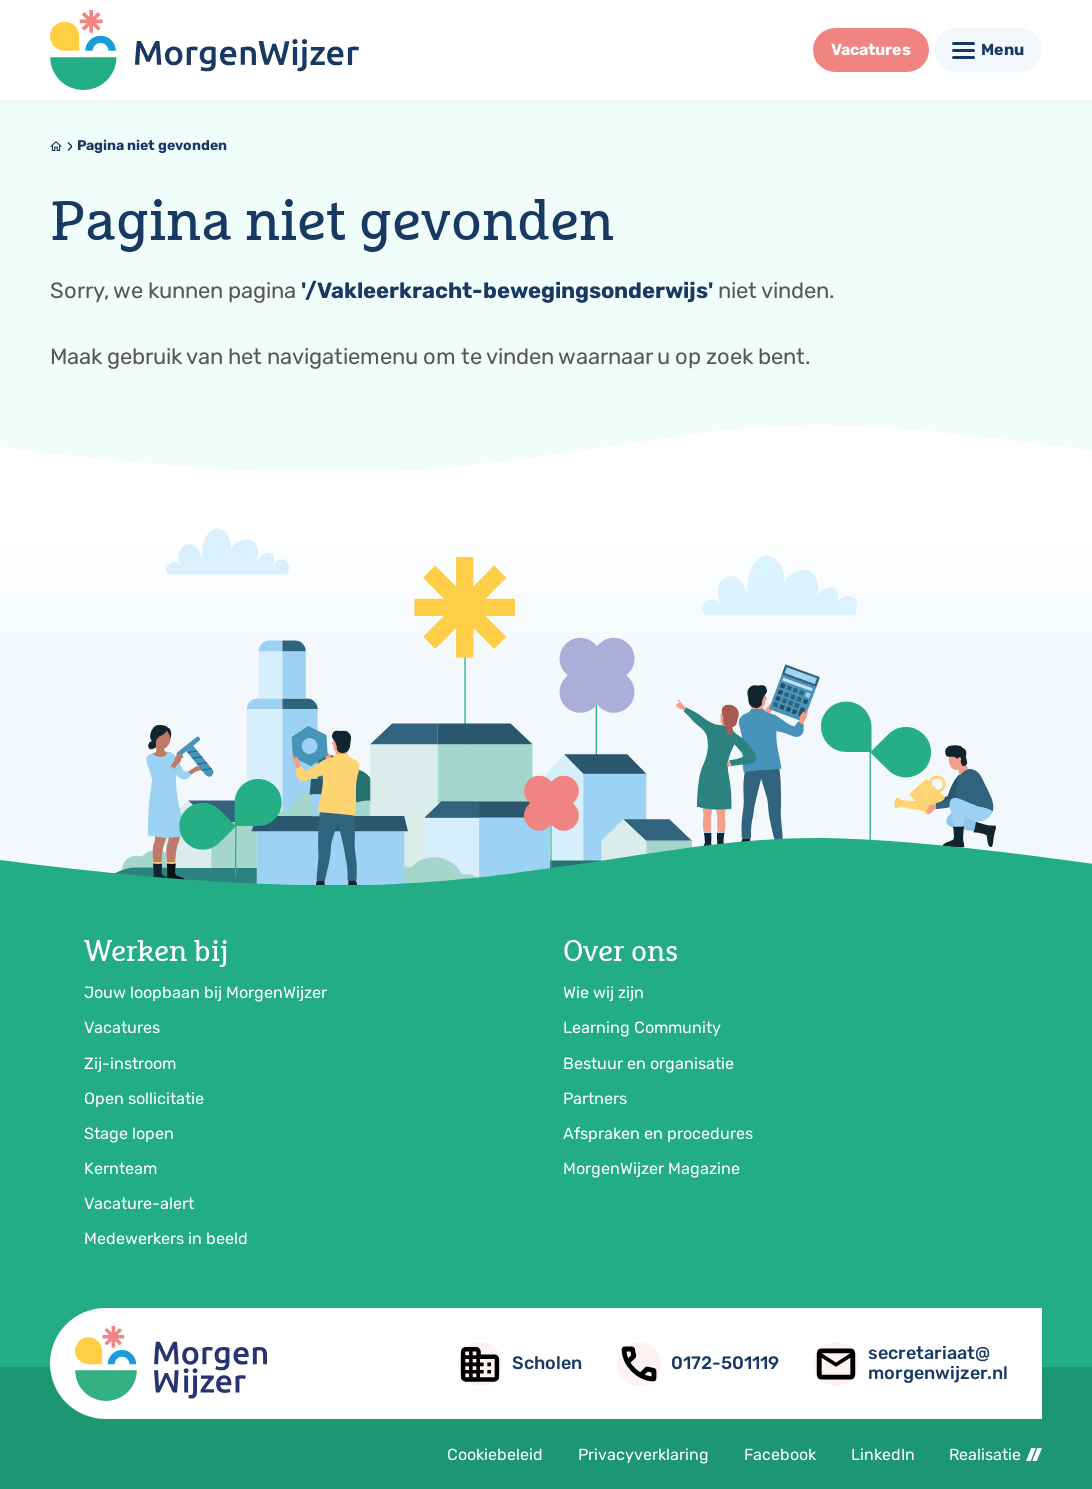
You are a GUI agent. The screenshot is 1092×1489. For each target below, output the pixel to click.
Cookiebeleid (495, 1454)
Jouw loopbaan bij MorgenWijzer (205, 992)
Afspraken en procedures (658, 1133)
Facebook (780, 1454)
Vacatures (122, 1027)
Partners (595, 1098)
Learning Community (642, 1027)
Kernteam (120, 1168)
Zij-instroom (130, 1063)
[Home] (56, 146)
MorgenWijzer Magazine (651, 1168)
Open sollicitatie (144, 1098)
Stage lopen (129, 1133)
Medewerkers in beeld (166, 1238)
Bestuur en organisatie (648, 1063)
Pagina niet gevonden (152, 145)
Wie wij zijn (603, 992)
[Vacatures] (871, 50)
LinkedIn (883, 1454)
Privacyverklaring (643, 1454)
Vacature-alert (139, 1203)
